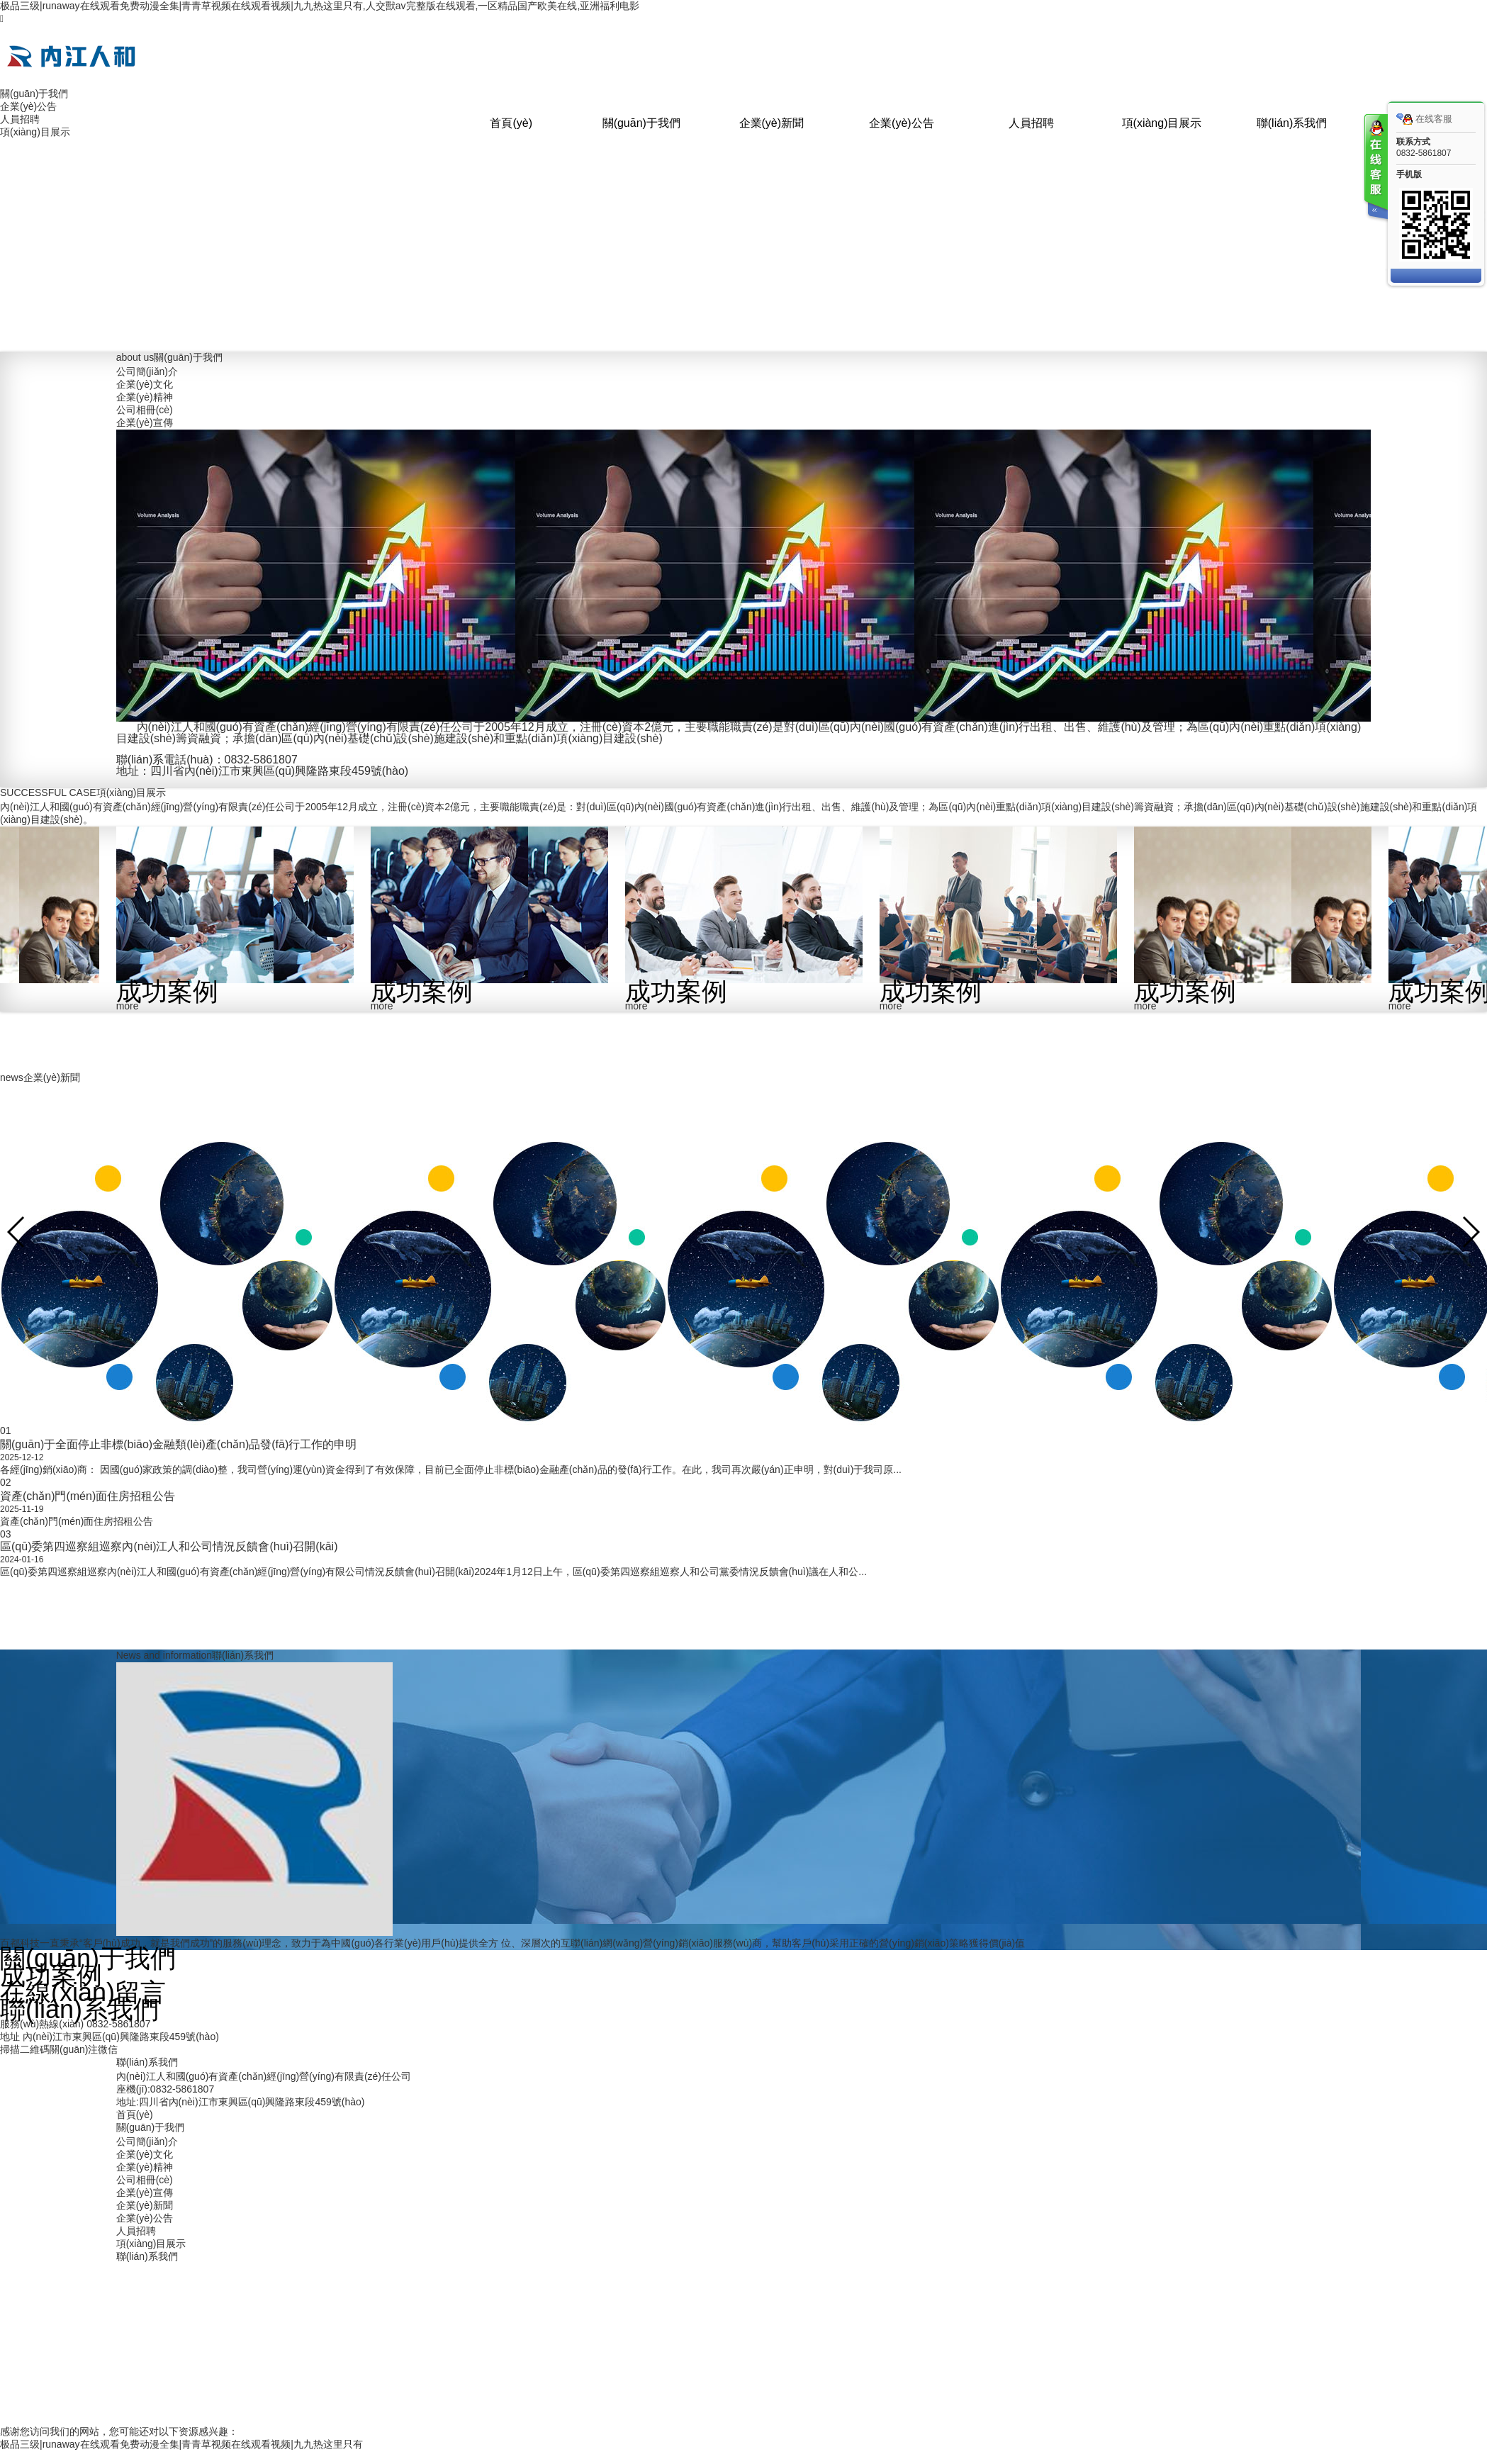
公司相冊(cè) (144, 409)
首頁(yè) (511, 123)
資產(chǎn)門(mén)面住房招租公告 (87, 1496)
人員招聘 (1031, 123)
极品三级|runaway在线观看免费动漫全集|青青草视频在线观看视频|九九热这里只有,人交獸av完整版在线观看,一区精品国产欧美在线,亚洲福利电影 (319, 5)
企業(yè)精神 (144, 397)
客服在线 (1375, 168)
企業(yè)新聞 (771, 123)
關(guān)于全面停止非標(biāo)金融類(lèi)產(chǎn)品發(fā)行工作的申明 (178, 1444)
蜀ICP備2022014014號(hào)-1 (881, 2353)
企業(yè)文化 (144, 384)
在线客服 (1424, 119)
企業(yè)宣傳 (144, 422)
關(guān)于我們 (641, 123)
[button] (1470, 1232)
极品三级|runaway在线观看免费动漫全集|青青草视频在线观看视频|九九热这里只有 (181, 2444)
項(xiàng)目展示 (1162, 123)
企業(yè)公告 (901, 123)
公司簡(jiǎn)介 (147, 371)
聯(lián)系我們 (1292, 123)
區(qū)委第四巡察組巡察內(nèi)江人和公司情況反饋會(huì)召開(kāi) (168, 1546)
